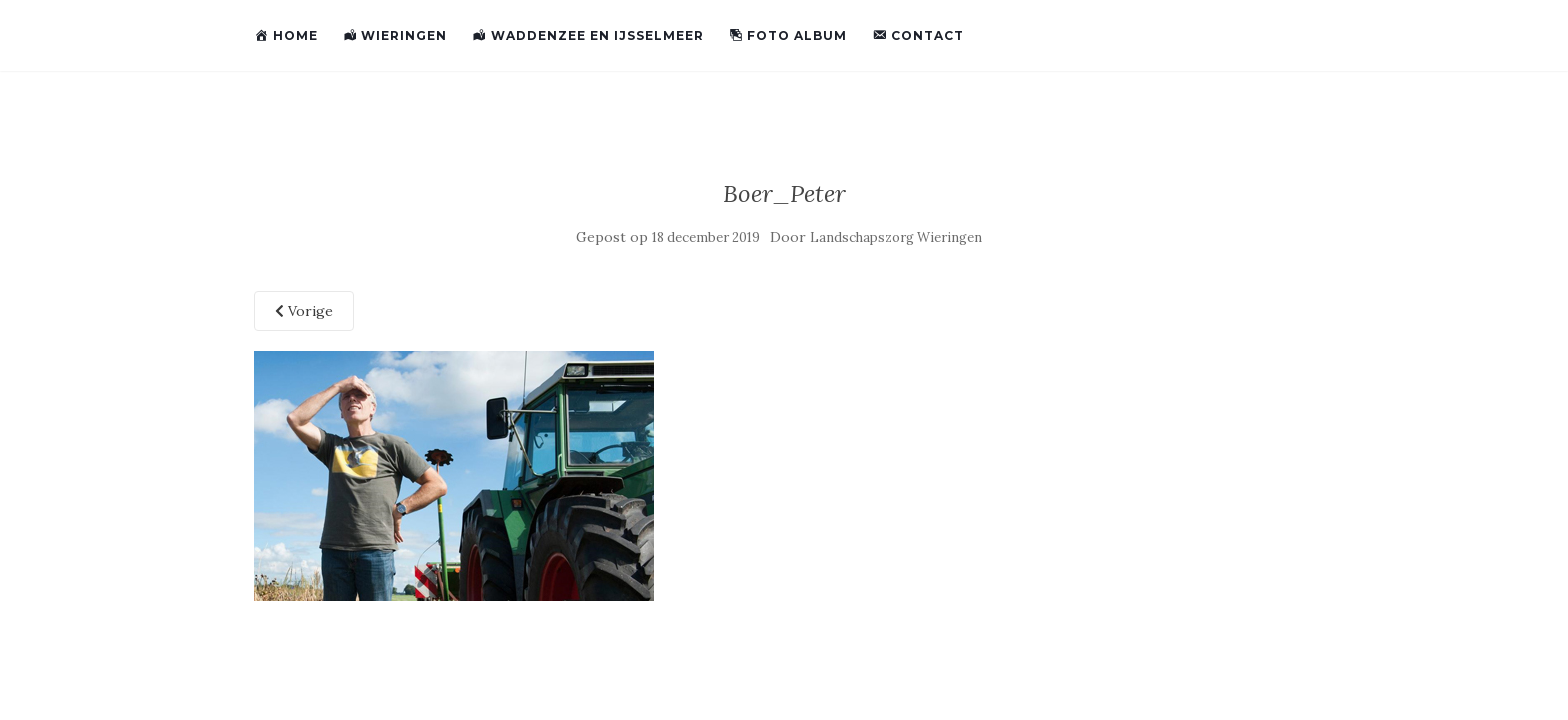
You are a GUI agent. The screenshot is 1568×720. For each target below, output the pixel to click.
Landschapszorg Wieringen (896, 237)
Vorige (304, 311)
